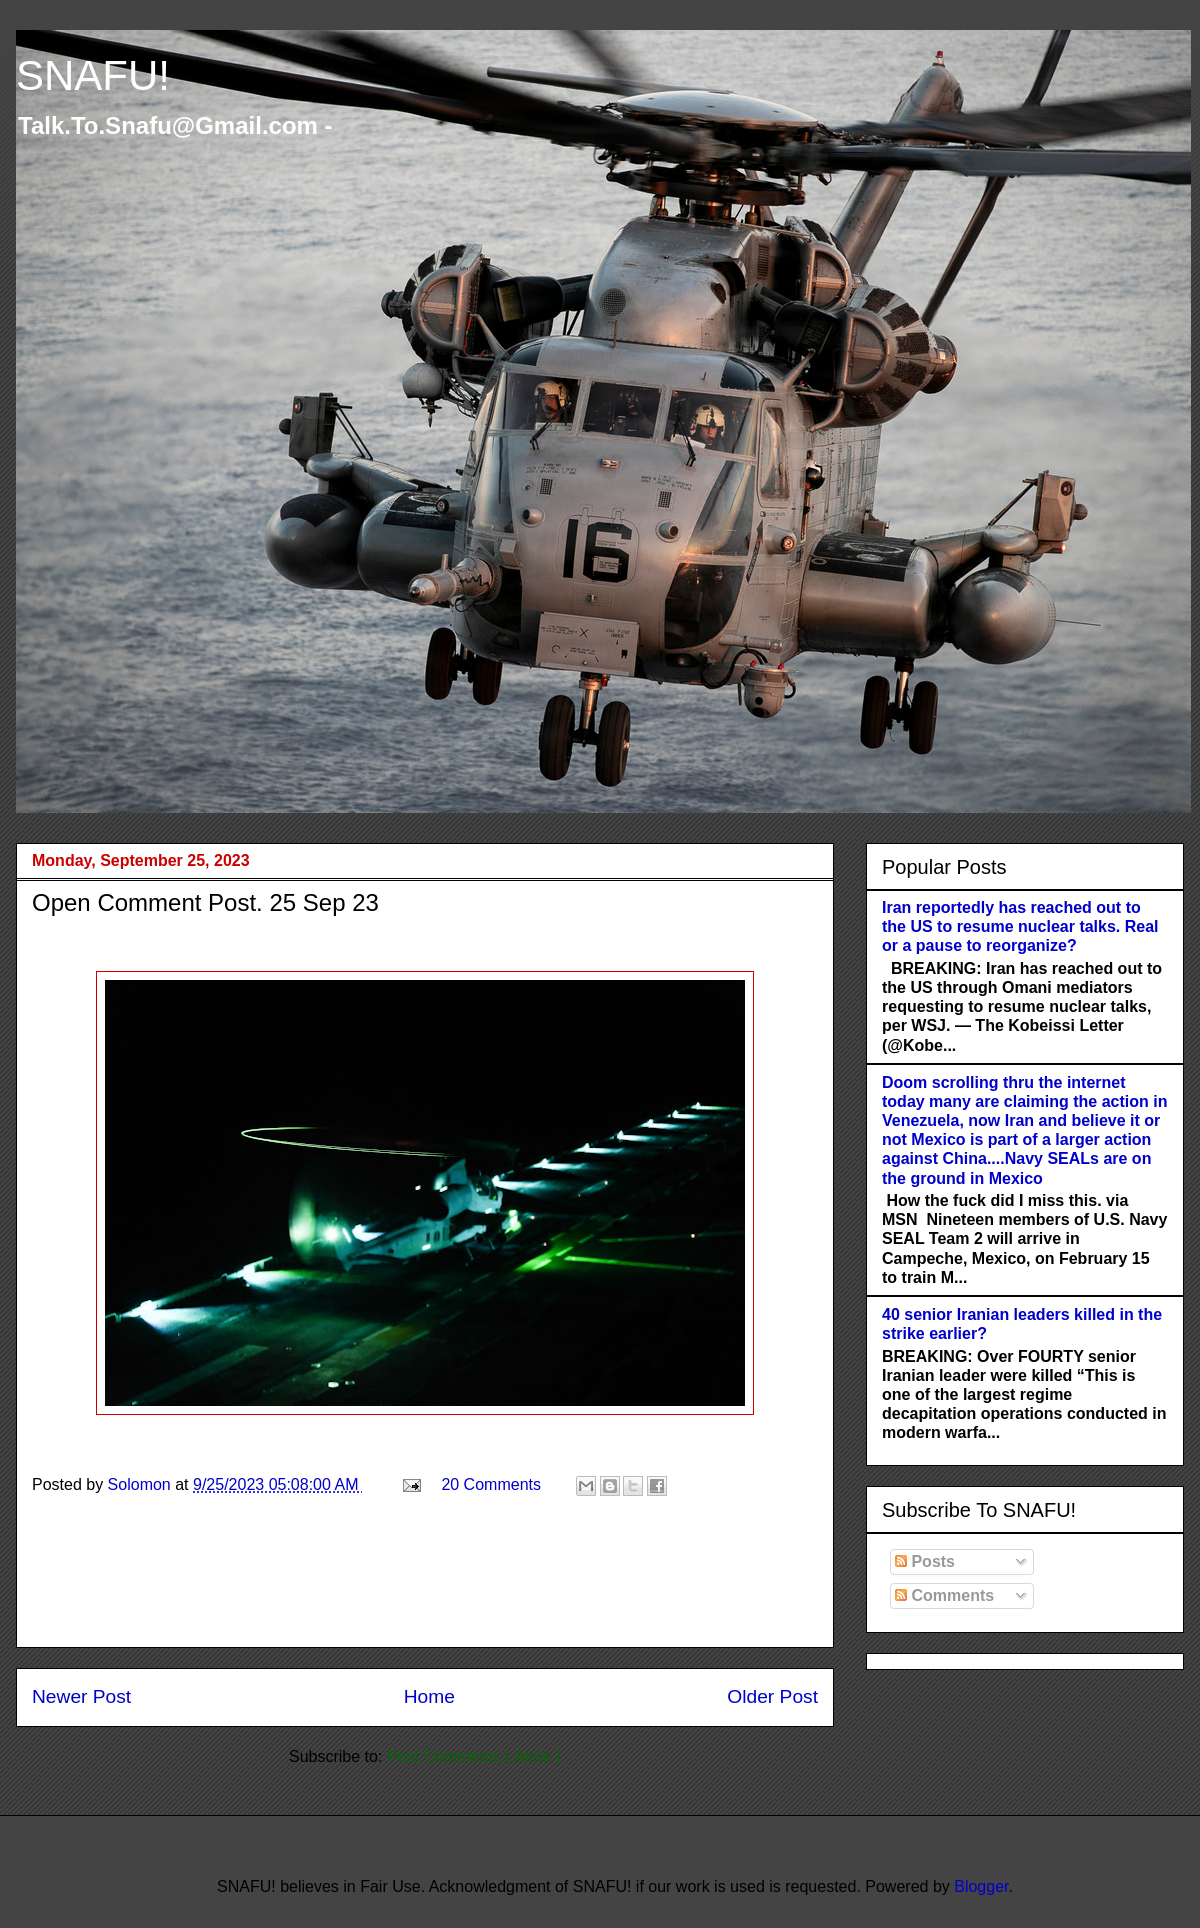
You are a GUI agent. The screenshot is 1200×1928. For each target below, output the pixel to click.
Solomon (142, 1484)
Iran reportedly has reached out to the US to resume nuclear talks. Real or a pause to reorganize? (1020, 926)
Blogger (981, 1886)
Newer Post (81, 1696)
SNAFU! (93, 75)
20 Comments (491, 1484)
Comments (944, 1595)
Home (429, 1696)
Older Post (772, 1696)
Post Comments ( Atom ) (474, 1756)
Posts (925, 1561)
